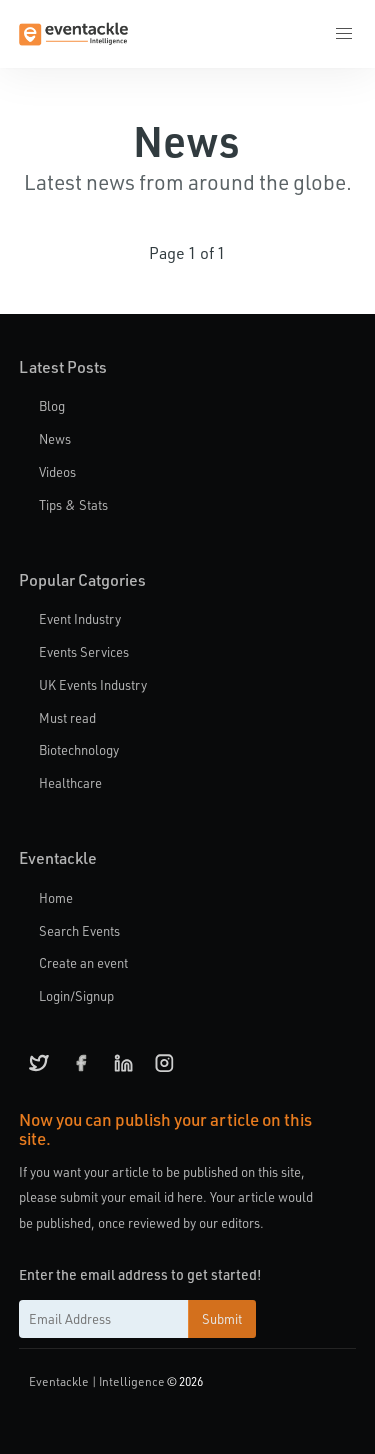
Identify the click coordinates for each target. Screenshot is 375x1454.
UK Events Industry (93, 684)
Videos (57, 471)
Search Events (79, 930)
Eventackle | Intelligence (97, 1381)
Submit (222, 1318)
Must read (67, 717)
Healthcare (70, 782)
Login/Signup (76, 995)
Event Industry (80, 618)
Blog (52, 405)
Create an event (83, 962)
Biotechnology (79, 749)
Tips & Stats (73, 504)
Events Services (84, 651)
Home (56, 897)
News (55, 438)
